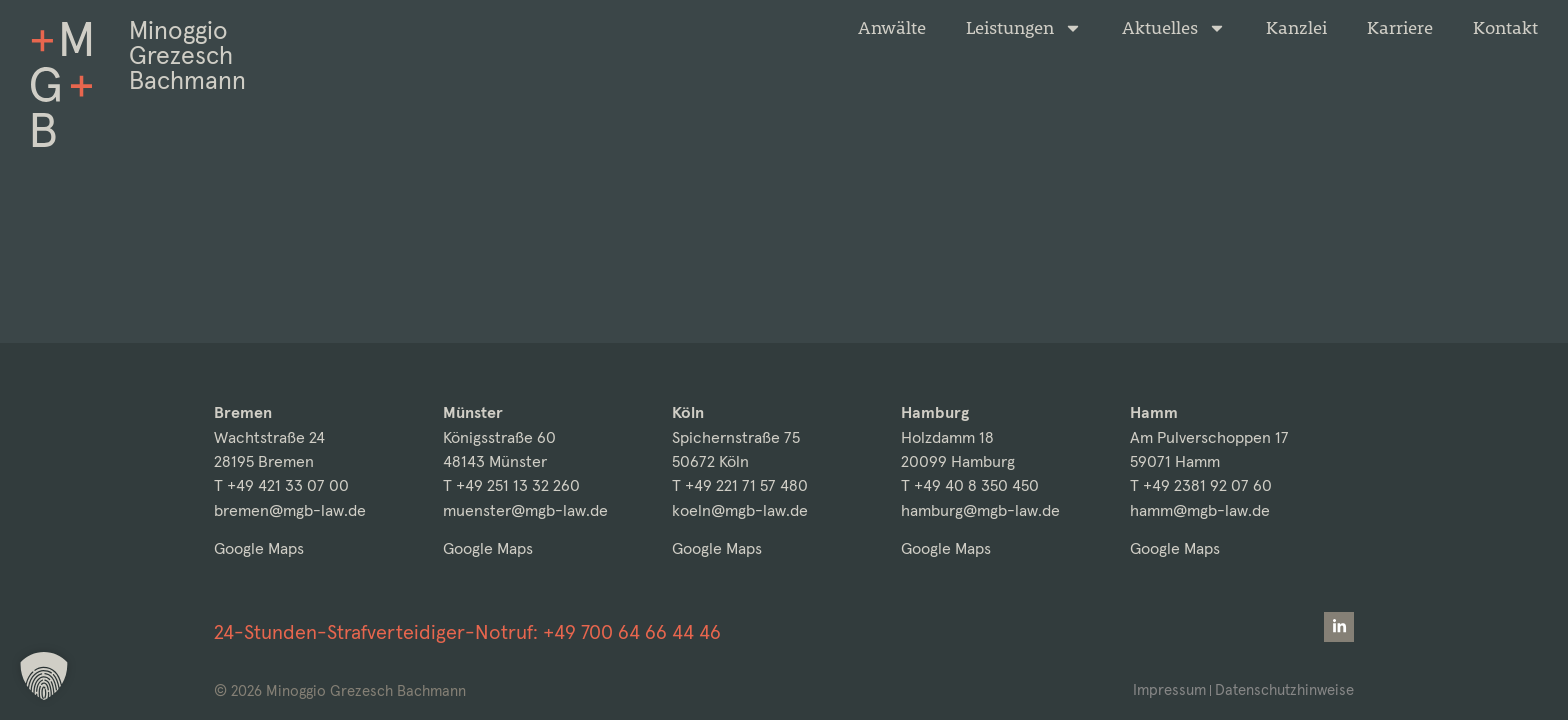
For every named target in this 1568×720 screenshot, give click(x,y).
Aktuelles (1174, 28)
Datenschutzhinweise (1284, 689)
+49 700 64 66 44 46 (632, 632)
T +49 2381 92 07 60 (1201, 485)
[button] (44, 676)
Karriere (1400, 28)
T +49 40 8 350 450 (970, 485)
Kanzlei (1296, 28)
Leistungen (1024, 28)
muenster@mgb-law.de (525, 510)
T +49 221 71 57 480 (740, 485)
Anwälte (892, 28)
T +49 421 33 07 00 (281, 485)
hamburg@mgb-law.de (980, 510)
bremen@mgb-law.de (290, 510)
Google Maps (259, 548)
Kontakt (1505, 28)
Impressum (1169, 689)
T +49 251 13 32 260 (511, 485)
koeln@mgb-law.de (740, 510)
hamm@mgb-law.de (1200, 510)
